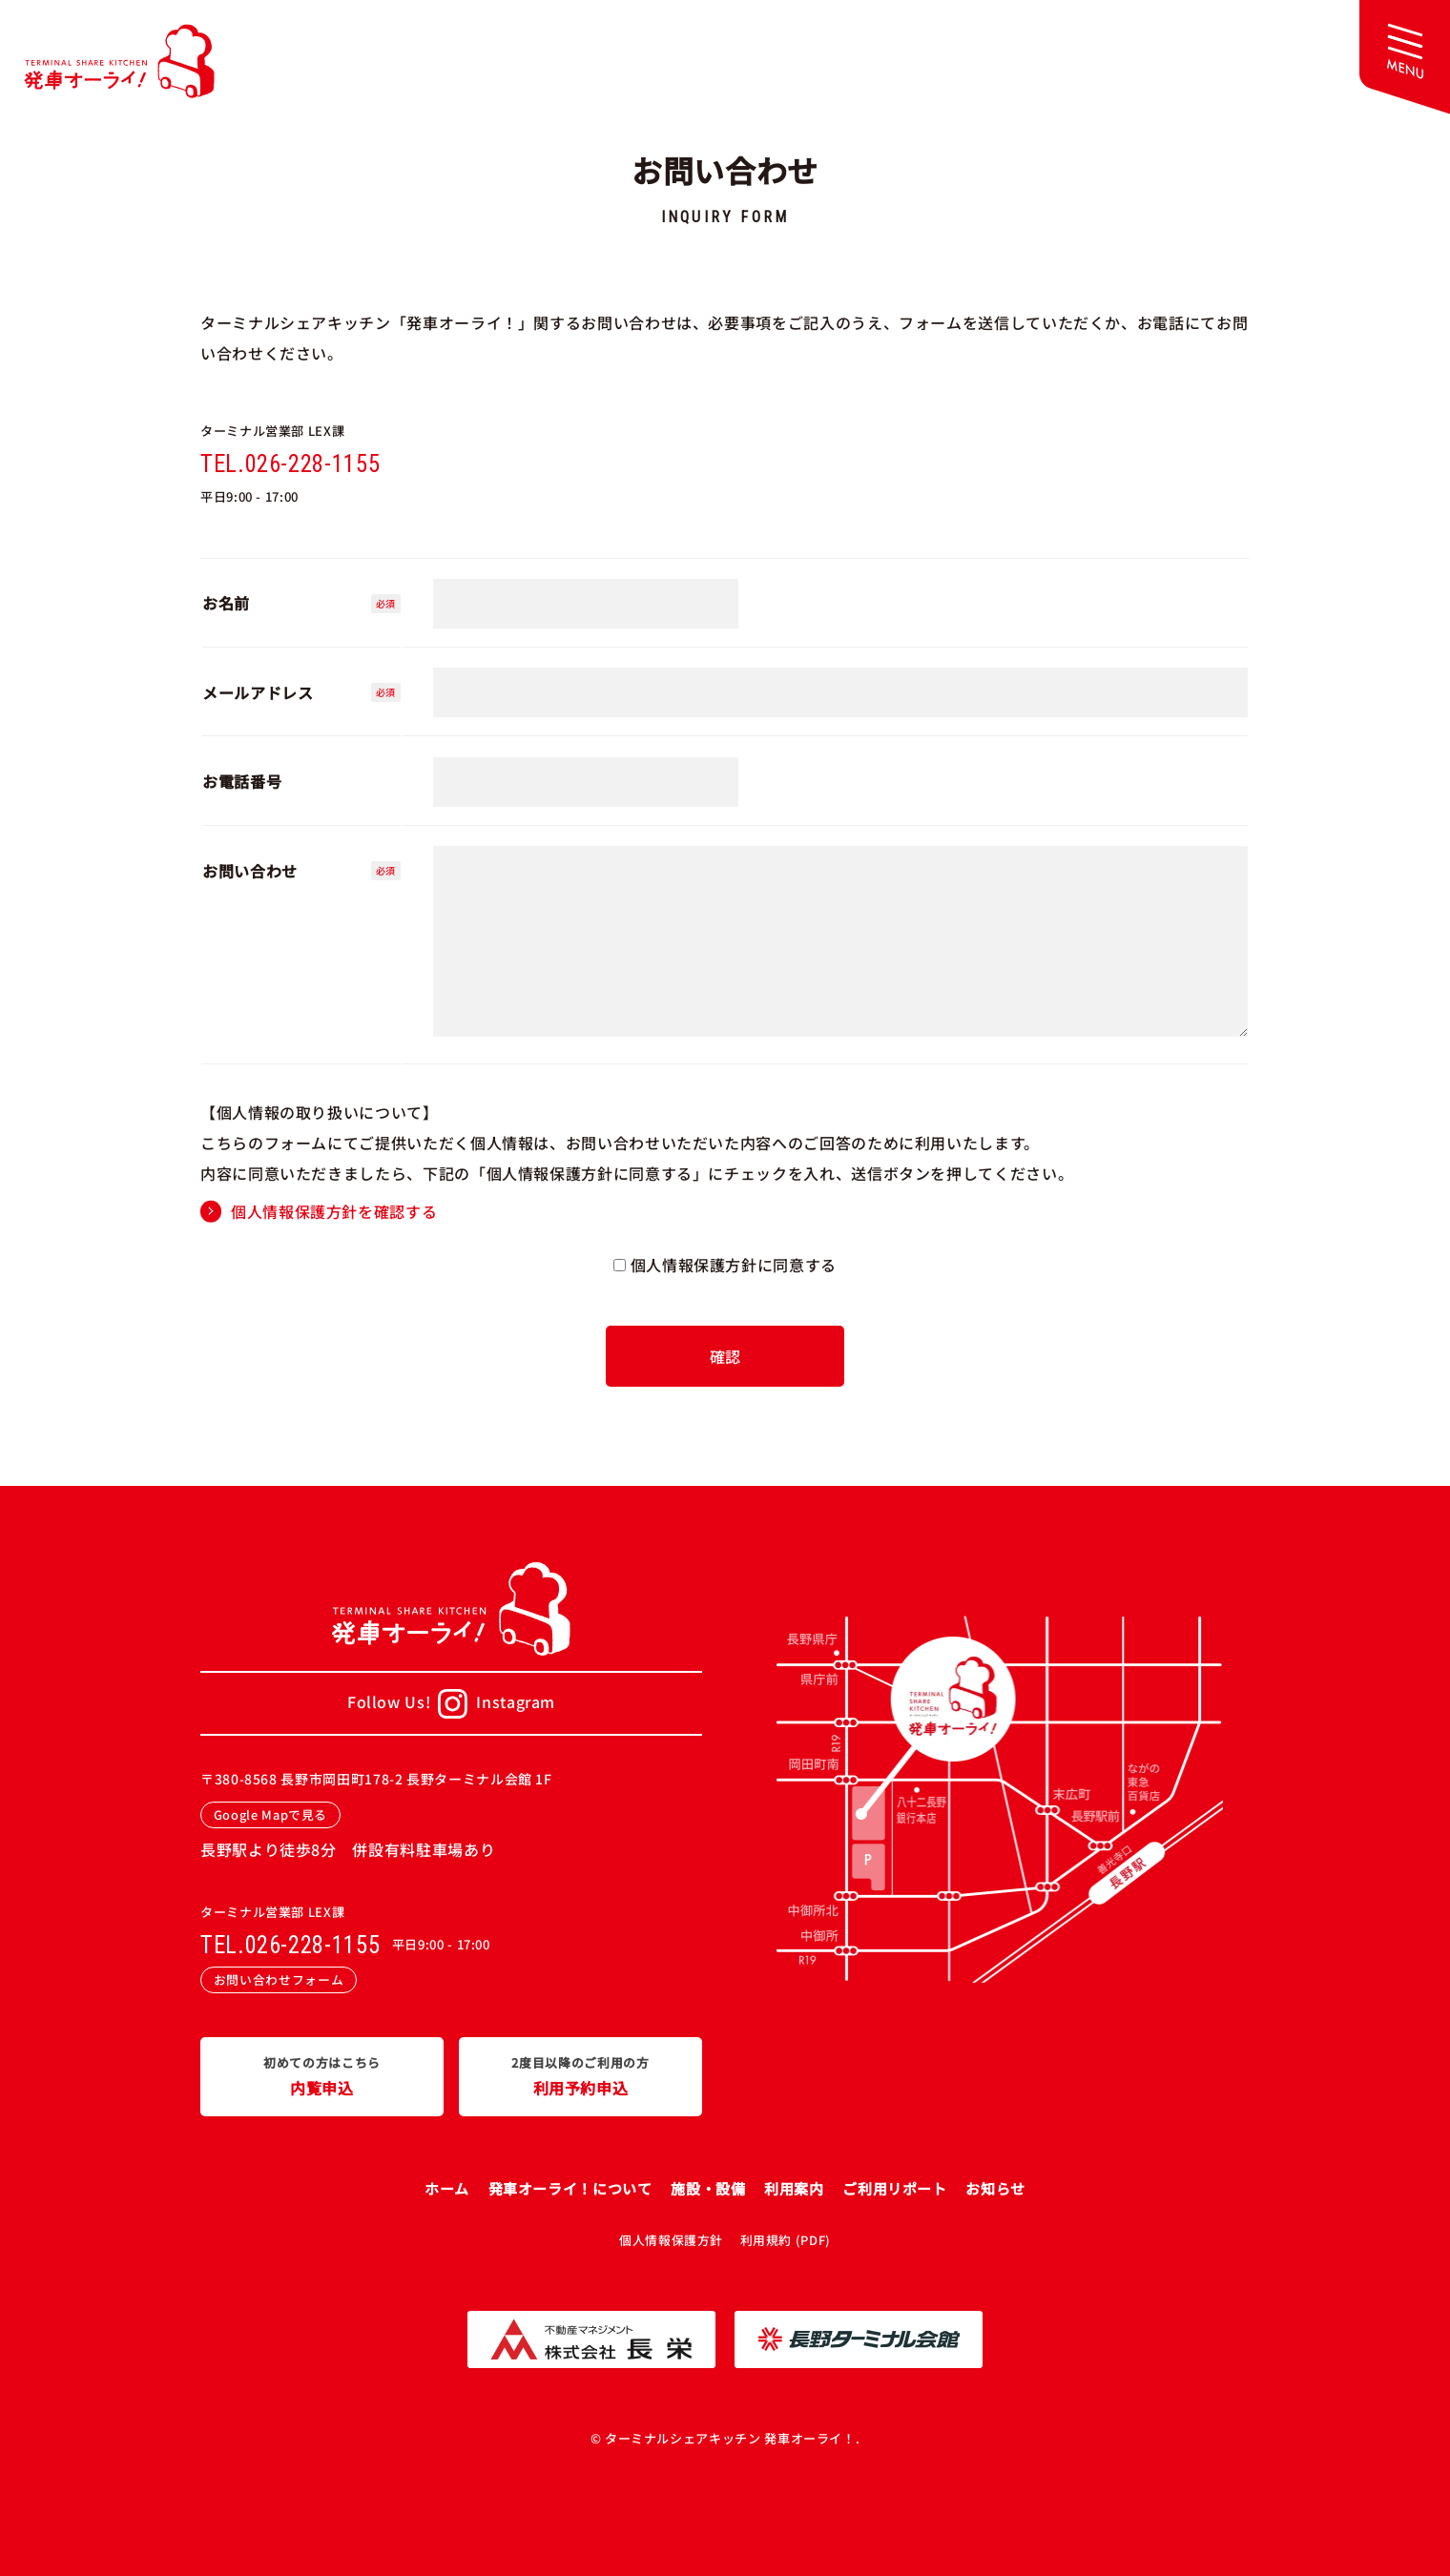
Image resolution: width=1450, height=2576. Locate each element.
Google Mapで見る (270, 1814)
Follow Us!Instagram (451, 1704)
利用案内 (794, 2188)
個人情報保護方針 (671, 2240)
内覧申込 (322, 2075)
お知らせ (995, 2188)
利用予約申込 (580, 2075)
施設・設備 (708, 2188)
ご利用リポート (894, 2188)
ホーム (447, 2188)
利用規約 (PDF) (785, 2240)
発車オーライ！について (570, 2188)
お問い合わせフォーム (278, 1979)
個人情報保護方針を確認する (334, 1211)
